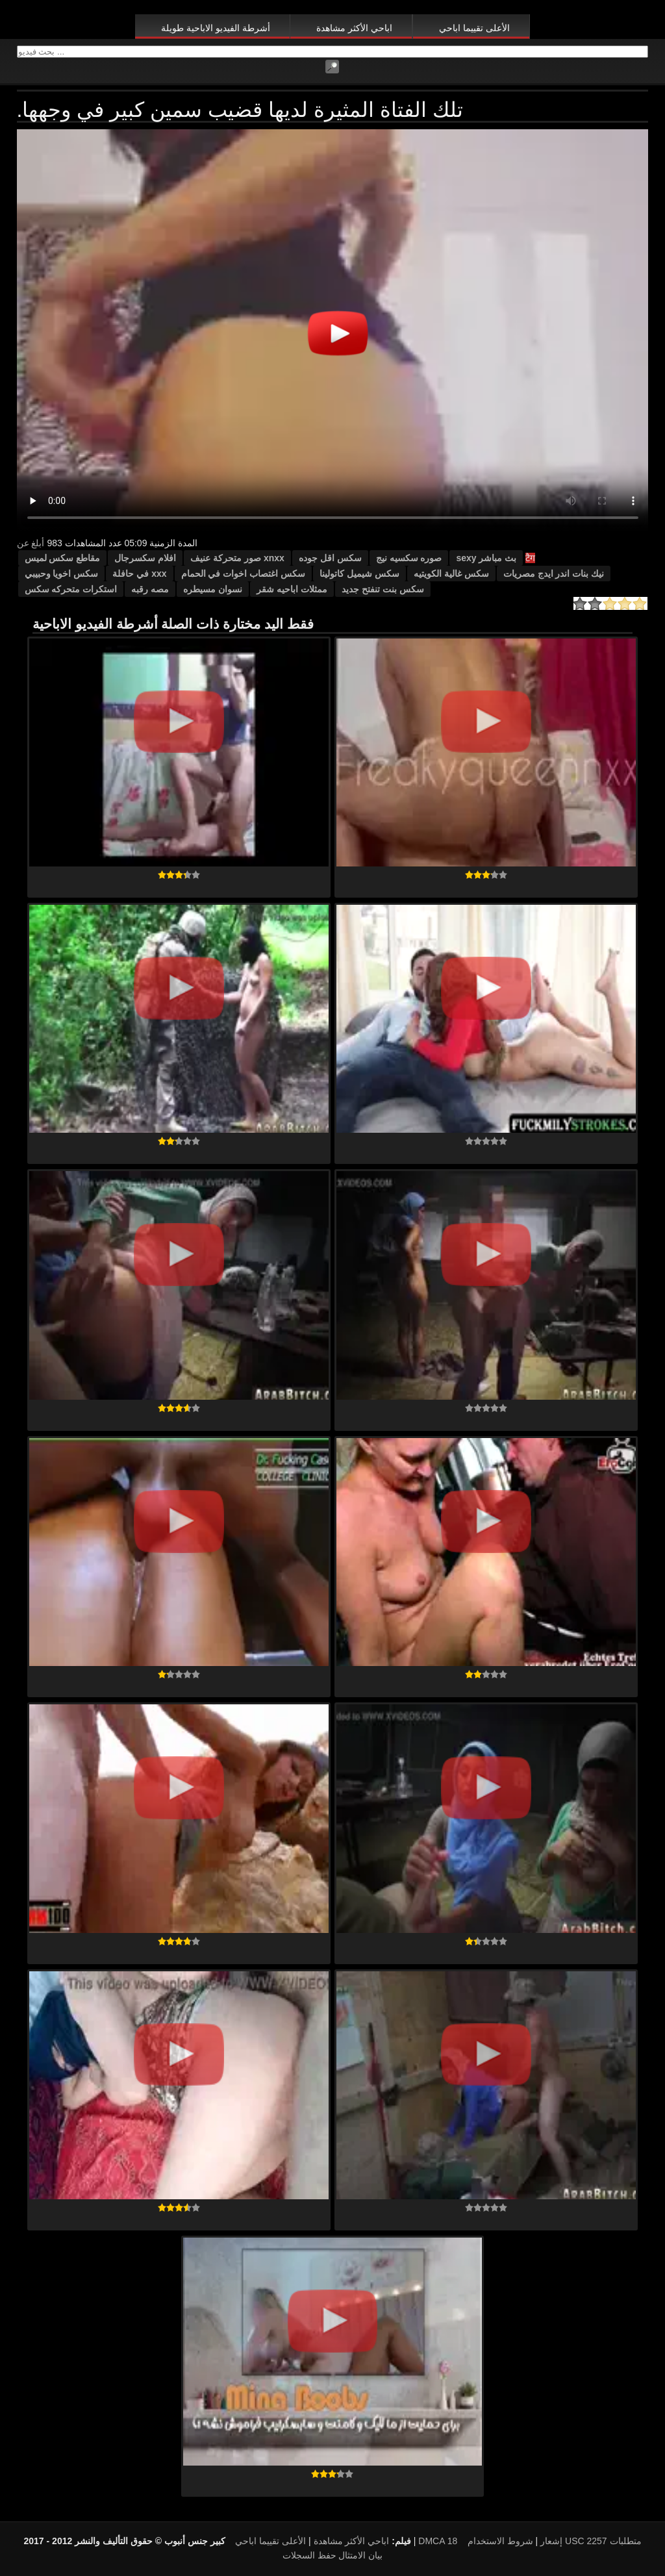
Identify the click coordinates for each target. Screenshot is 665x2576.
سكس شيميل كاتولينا (359, 573)
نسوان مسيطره (212, 589)
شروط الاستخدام (500, 2541)
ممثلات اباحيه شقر (292, 589)
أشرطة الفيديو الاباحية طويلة (215, 28)
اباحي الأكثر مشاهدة (354, 28)
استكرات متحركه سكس (71, 589)
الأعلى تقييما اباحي (474, 28)
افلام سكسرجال (145, 558)
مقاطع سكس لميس (63, 558)
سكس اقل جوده (330, 558)
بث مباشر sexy (486, 558)
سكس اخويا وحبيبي (62, 573)
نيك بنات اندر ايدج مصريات (554, 573)
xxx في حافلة (139, 573)
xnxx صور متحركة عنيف (237, 558)
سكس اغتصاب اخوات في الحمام (243, 573)
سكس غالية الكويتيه (451, 573)
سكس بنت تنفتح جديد (383, 589)
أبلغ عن (31, 543)
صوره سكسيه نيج (409, 558)
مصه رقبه (150, 589)
